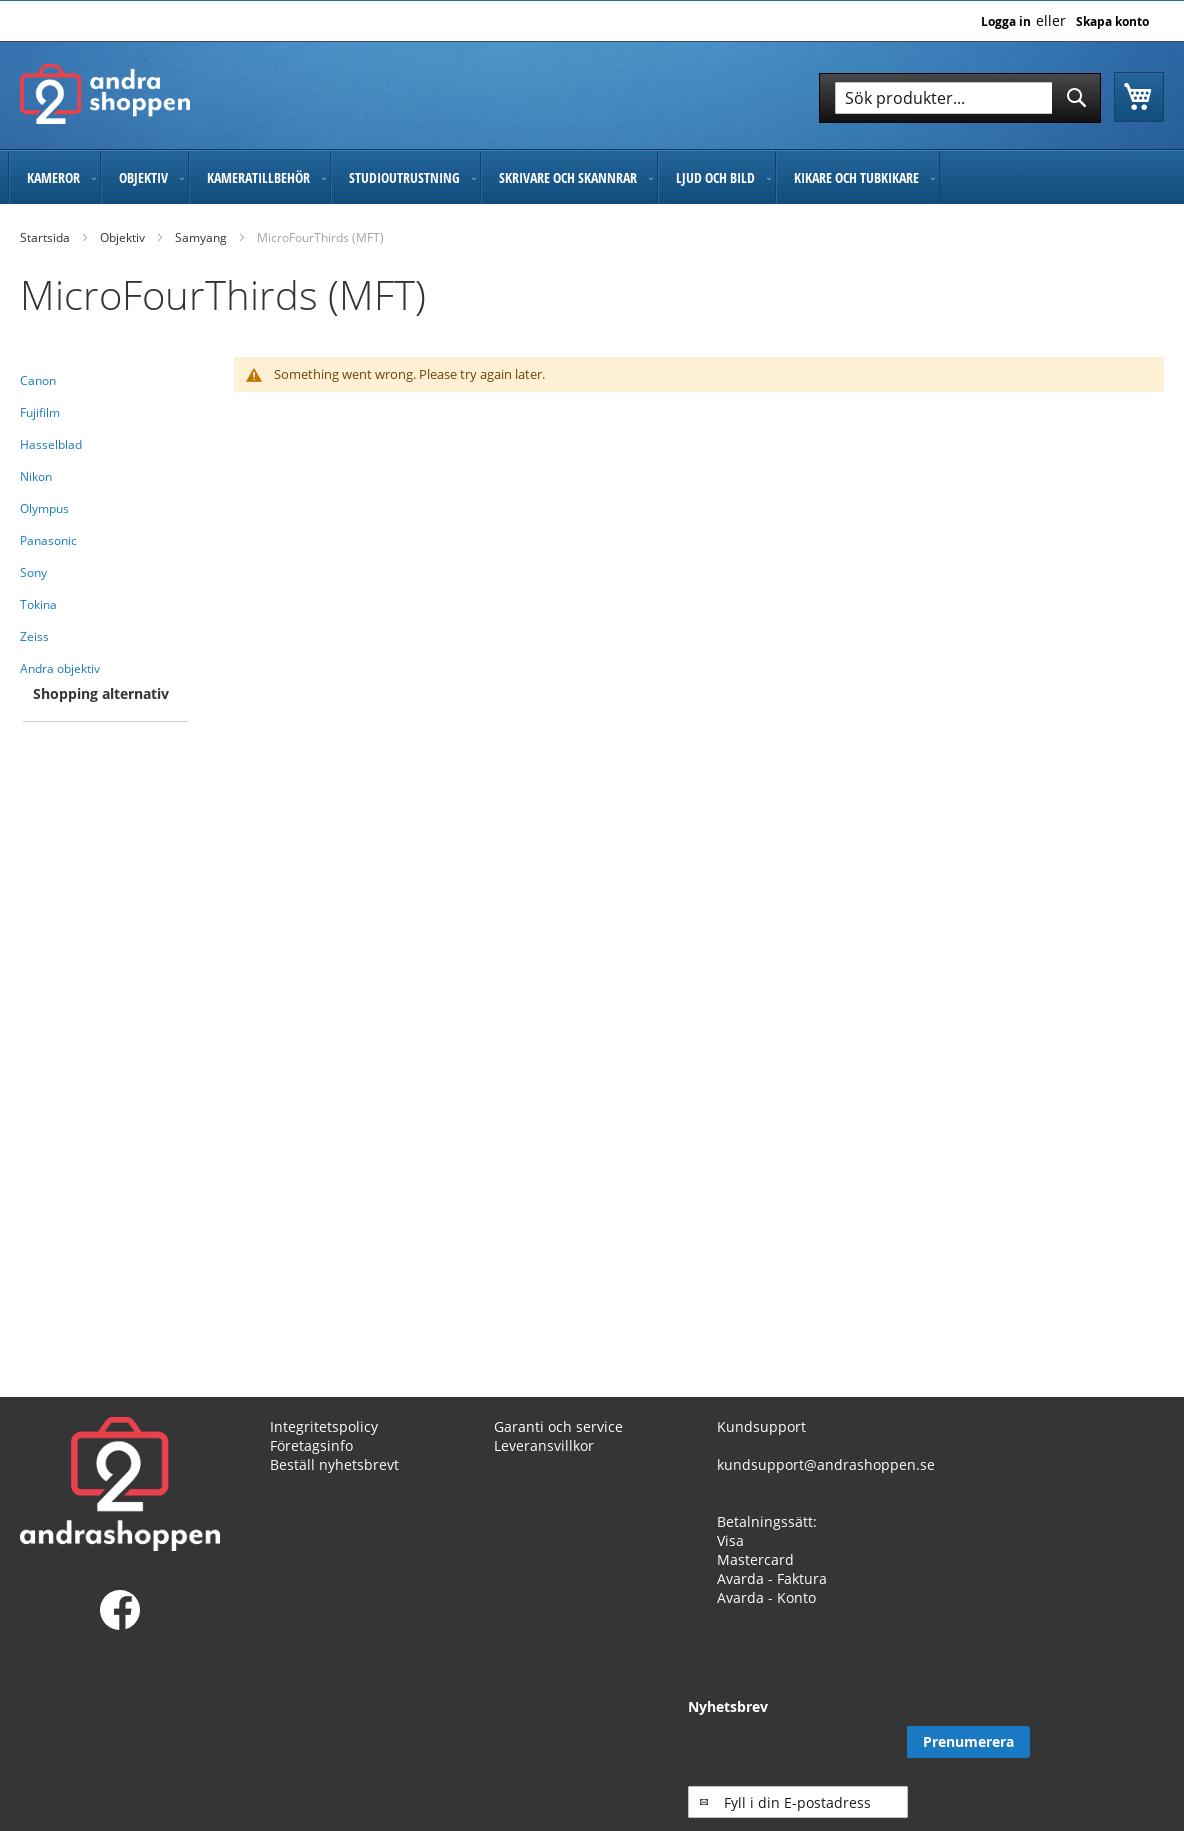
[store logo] (105, 94)
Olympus (44, 508)
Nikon (36, 476)
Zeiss (34, 636)
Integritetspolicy (324, 1426)
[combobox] (960, 98)
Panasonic (48, 540)
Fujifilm (40, 412)
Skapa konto (1112, 22)
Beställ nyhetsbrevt (334, 1464)
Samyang (201, 237)
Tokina (38, 604)
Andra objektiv (60, 668)
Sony (33, 572)
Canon (38, 380)
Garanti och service (558, 1426)
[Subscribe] (1102, 1742)
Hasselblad (51, 444)
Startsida (45, 237)
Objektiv (122, 237)
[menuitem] (54, 177)
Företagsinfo (311, 1445)
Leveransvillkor (544, 1445)
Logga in (1006, 22)
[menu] (592, 177)
